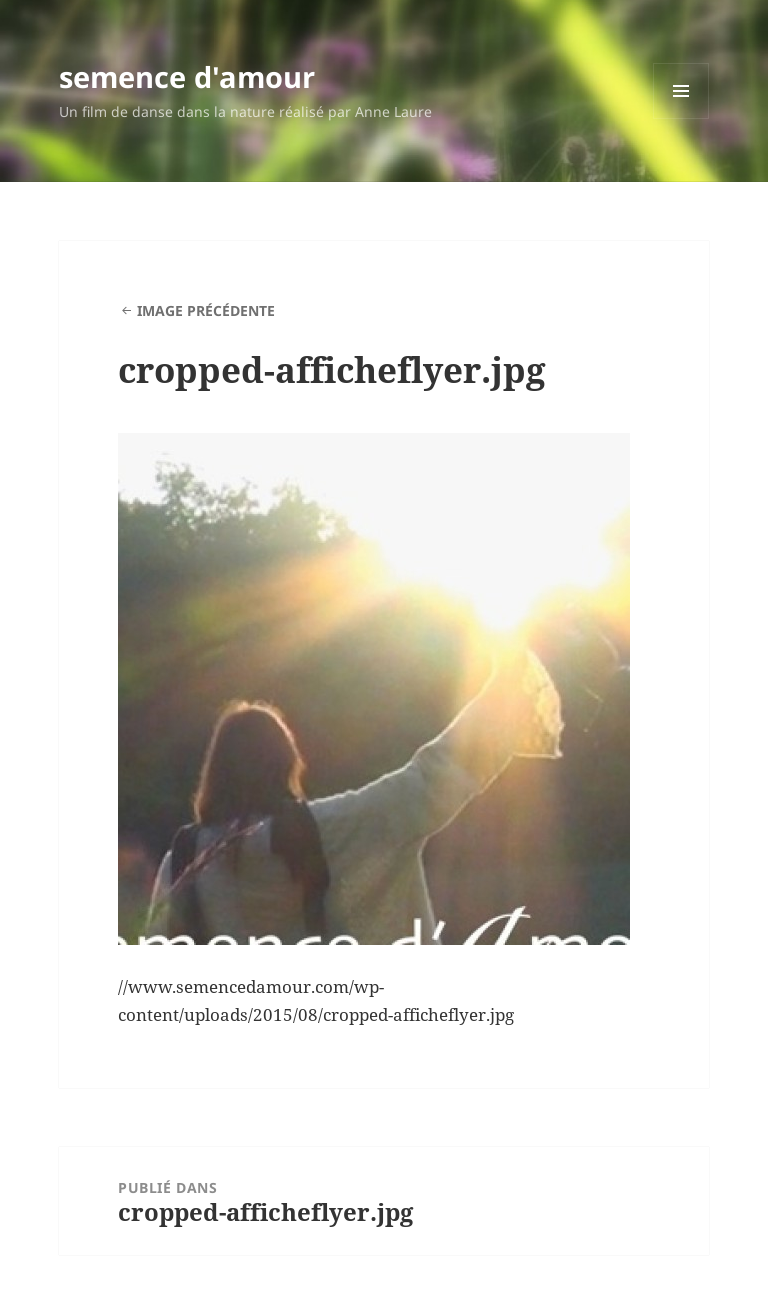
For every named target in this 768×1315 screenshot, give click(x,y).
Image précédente (206, 310)
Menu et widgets (681, 118)
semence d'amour (187, 76)
